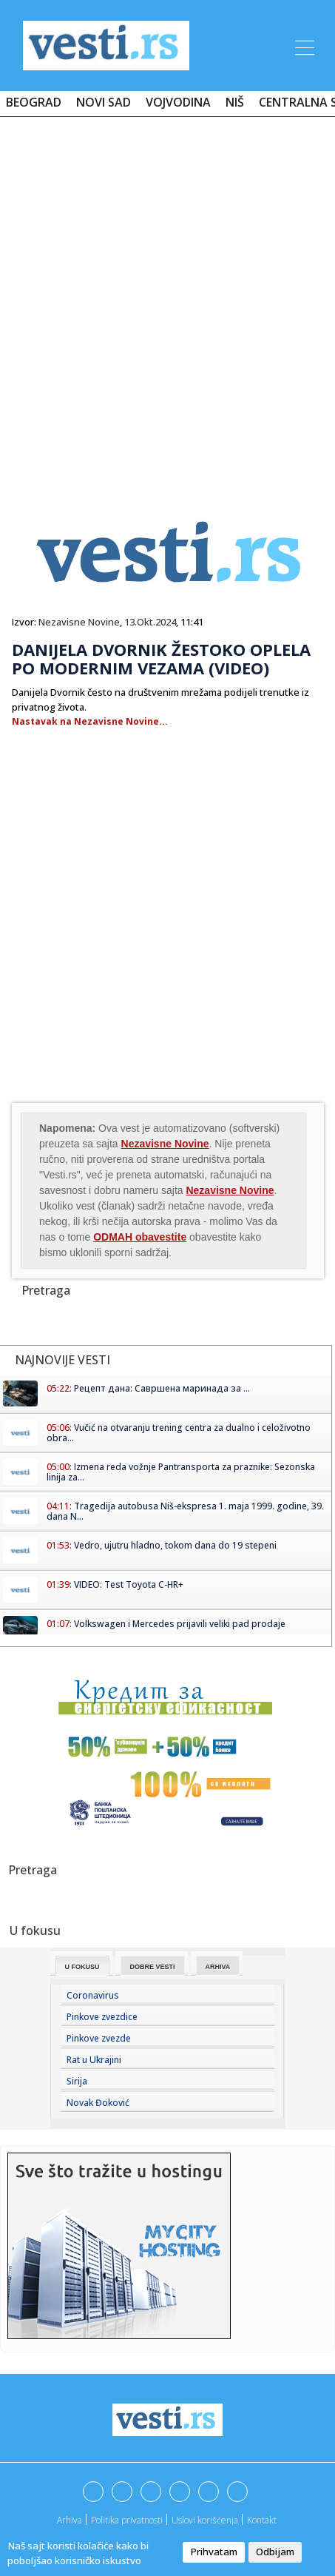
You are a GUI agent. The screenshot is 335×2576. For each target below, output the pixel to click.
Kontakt (262, 2520)
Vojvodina (178, 102)
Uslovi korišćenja (205, 2520)
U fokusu (82, 1966)
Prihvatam (213, 2551)
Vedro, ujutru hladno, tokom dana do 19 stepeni (175, 1545)
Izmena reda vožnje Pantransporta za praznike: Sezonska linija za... (181, 1471)
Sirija (77, 2081)
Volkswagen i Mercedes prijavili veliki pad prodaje (179, 1623)
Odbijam (275, 2551)
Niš (235, 102)
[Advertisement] (167, 302)
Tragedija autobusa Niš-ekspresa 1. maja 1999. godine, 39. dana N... (185, 1511)
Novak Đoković (98, 2102)
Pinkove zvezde (99, 2038)
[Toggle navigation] (303, 45)
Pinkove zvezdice (102, 2016)
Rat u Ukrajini (94, 2059)
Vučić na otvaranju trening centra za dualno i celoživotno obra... (179, 1432)
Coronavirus (93, 1995)
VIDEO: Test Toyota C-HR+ (128, 1584)
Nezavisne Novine (79, 621)
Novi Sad (103, 102)
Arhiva (218, 1966)
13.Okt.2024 (150, 621)
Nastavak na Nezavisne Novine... (90, 721)
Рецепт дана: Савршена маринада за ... (162, 1388)
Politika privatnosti (127, 2520)
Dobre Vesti (152, 1966)
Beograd (33, 102)
